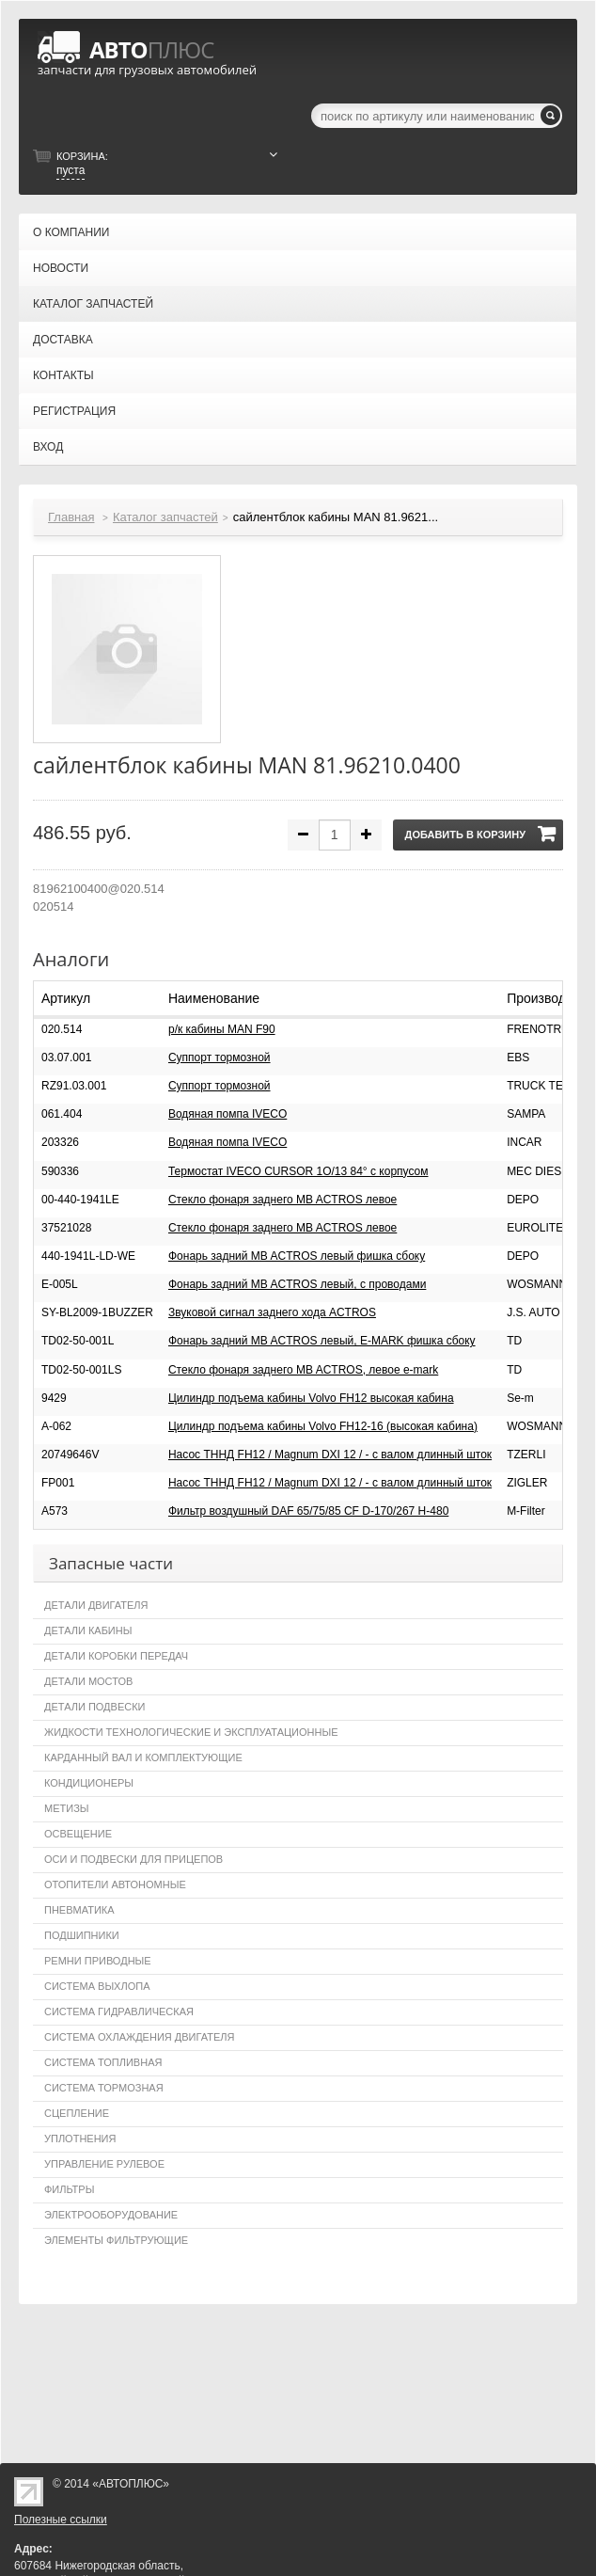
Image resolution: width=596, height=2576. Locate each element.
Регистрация (74, 411)
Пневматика (79, 1910)
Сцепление (76, 2113)
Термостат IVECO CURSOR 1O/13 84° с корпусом (298, 1171)
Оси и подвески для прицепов (133, 1859)
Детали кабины (88, 1630)
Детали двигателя (96, 1605)
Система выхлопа (96, 1986)
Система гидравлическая (119, 2011)
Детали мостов (88, 1681)
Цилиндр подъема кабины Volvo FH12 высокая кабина (311, 1398)
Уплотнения (80, 2138)
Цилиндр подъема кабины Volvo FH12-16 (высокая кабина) (323, 1426)
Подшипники (81, 1935)
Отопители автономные (115, 1884)
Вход (48, 446)
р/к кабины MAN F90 (221, 1029)
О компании (71, 232)
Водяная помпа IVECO (227, 1114)
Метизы (66, 1808)
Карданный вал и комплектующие (143, 1757)
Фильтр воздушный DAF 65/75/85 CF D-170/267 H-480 (308, 1511)
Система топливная (103, 2062)
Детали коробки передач (116, 1656)
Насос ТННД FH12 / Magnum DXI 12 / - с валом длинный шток (330, 1454)
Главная (71, 517)
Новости (60, 268)
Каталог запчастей (93, 303)
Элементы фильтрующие (116, 2240)
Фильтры (69, 2189)
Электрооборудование (111, 2214)
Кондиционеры (88, 1783)
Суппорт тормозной (219, 1057)
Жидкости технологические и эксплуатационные (191, 1732)
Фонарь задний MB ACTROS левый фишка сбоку (296, 1256)
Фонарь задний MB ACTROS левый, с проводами (297, 1284)
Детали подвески (95, 1706)
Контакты (63, 375)
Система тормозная (104, 2087)
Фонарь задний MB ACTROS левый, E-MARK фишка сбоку (322, 1340)
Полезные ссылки (60, 2519)
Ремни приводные (97, 1960)
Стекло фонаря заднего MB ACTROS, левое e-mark (303, 1369)
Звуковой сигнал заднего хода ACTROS (272, 1312)
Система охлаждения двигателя (139, 2037)
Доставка (63, 339)
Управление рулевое (104, 2164)
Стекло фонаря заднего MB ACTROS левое (282, 1199)
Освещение (78, 1833)
